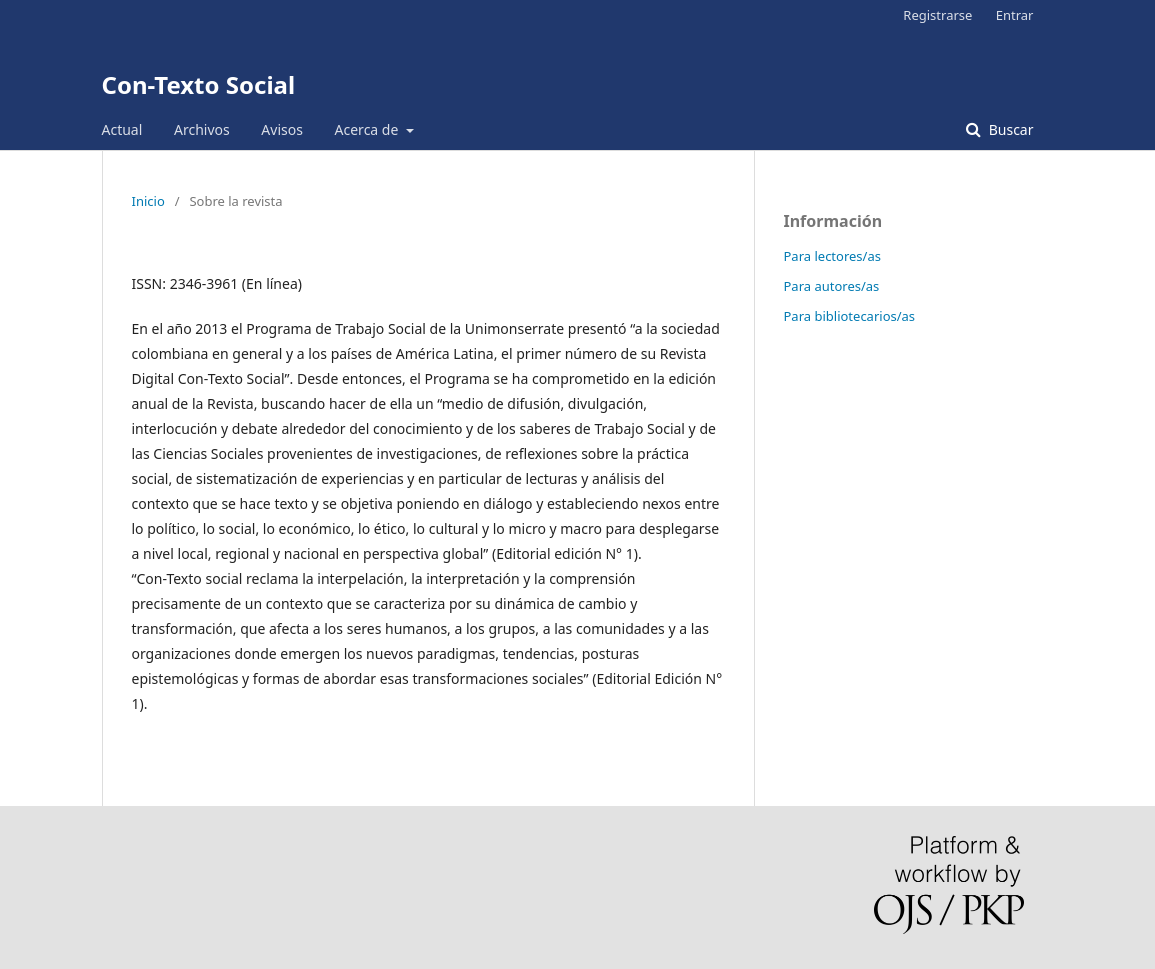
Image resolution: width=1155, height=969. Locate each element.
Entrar (1015, 15)
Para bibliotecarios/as (850, 316)
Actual (122, 129)
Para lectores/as (832, 256)
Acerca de (368, 129)
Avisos (282, 129)
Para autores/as (832, 286)
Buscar (1009, 129)
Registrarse (937, 15)
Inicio (148, 201)
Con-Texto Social (199, 84)
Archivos (202, 129)
